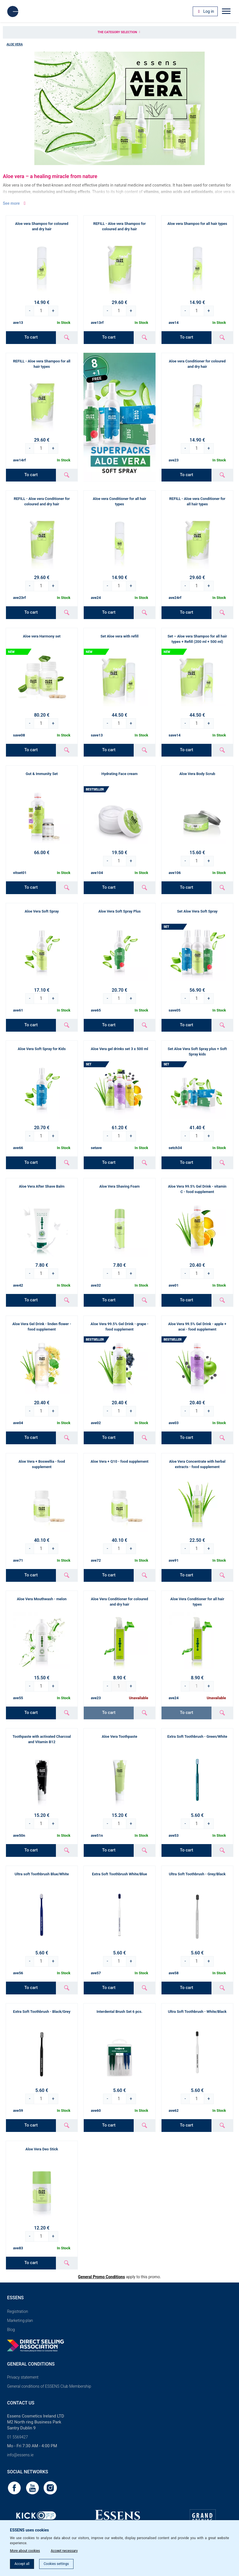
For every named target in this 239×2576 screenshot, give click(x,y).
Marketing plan (20, 2320)
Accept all (22, 2564)
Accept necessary (64, 2551)
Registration (17, 2311)
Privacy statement (23, 2377)
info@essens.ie (20, 2455)
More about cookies (25, 2551)
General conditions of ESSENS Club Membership (49, 2386)
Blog (11, 2329)
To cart (31, 337)
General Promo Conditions (101, 2277)
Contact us (20, 2403)
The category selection (119, 32)
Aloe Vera (15, 44)
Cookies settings (56, 2564)
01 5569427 (17, 2437)
